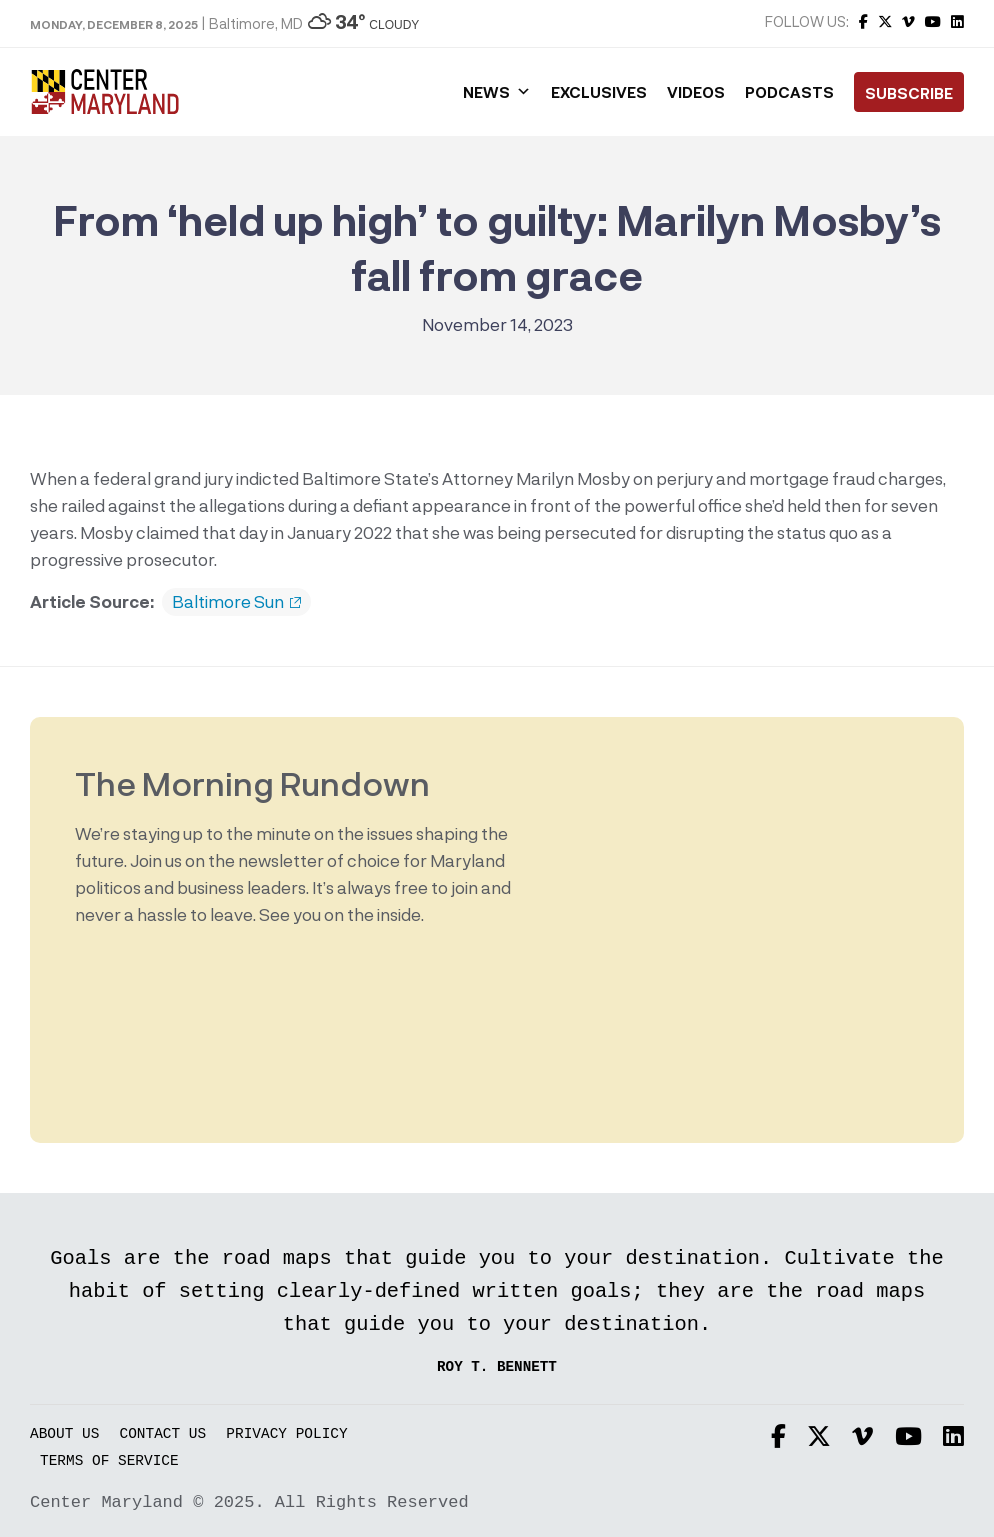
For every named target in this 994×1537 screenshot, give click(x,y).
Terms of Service (109, 1461)
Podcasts (789, 92)
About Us (64, 1434)
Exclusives (599, 92)
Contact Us (163, 1434)
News (497, 92)
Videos (696, 92)
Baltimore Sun (236, 602)
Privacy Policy (286, 1434)
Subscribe (909, 93)
